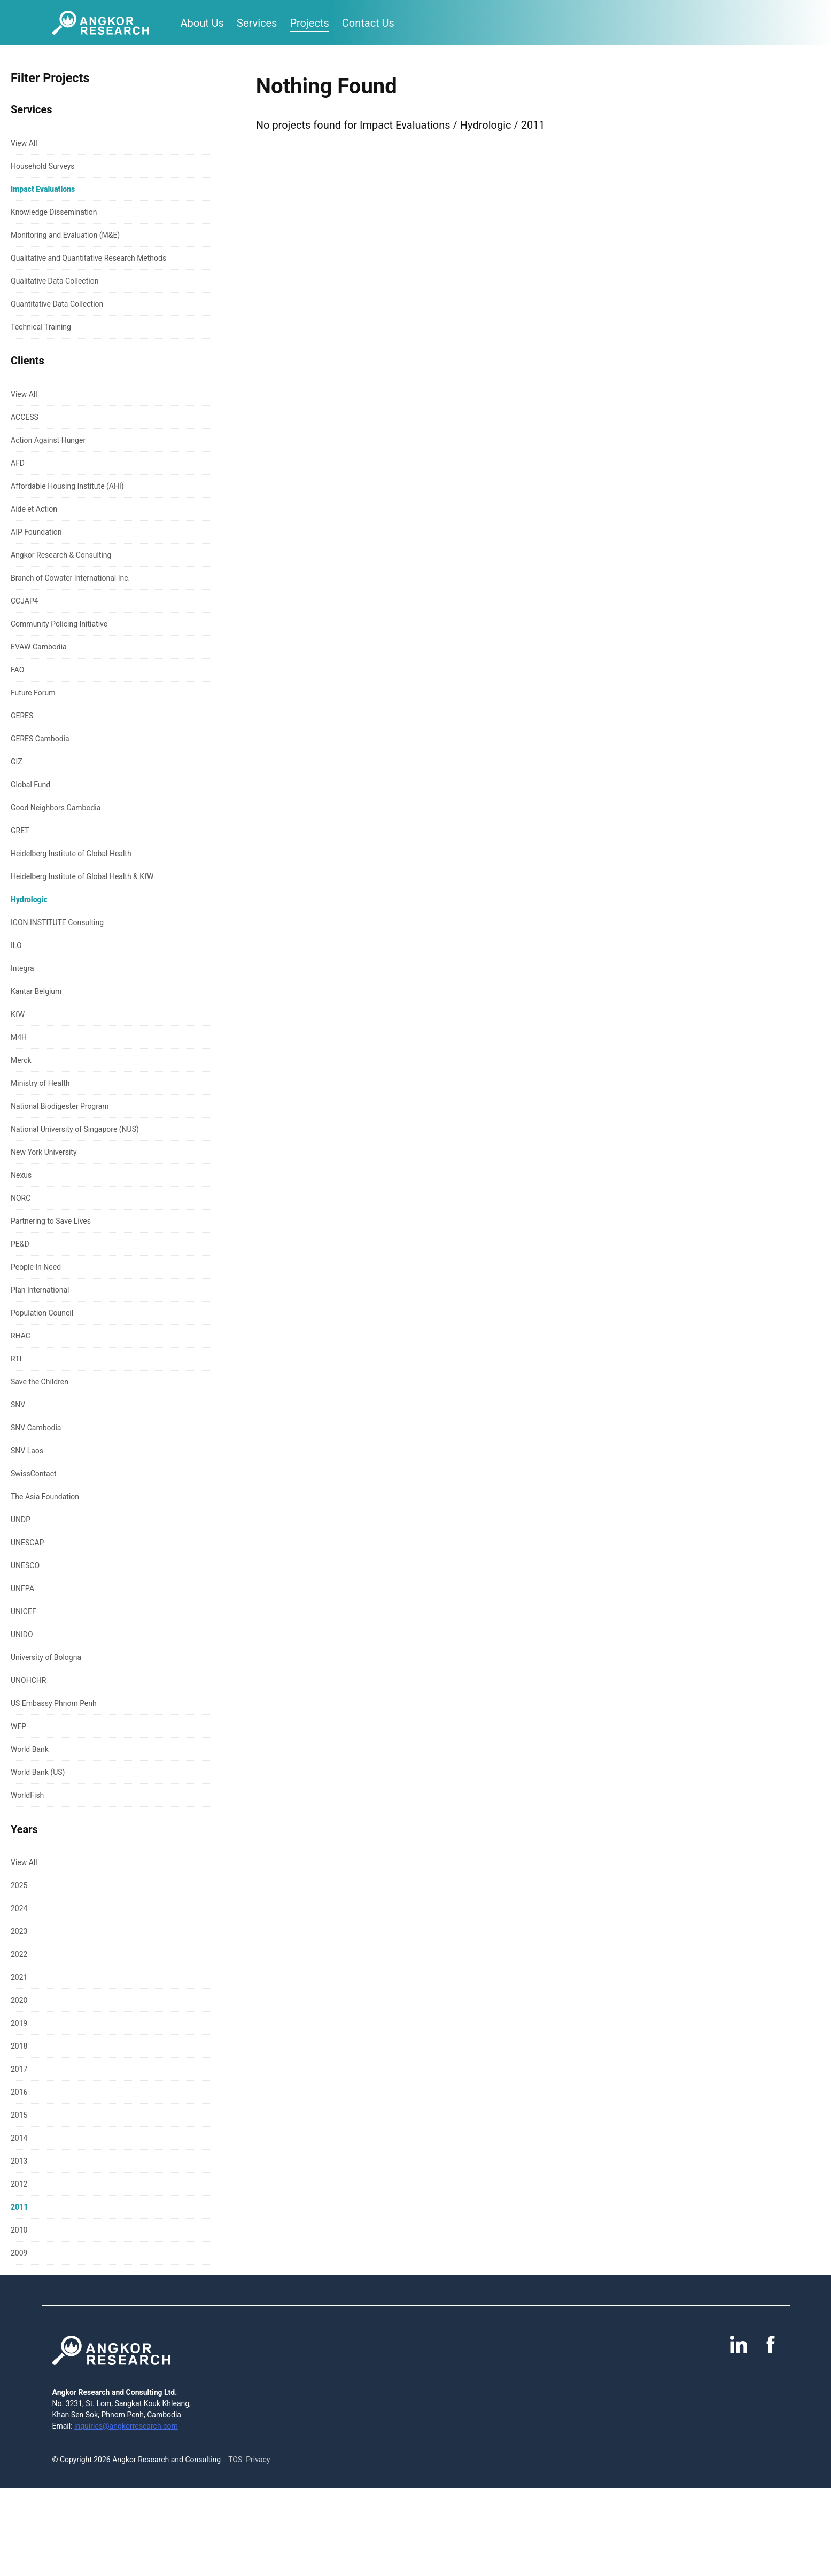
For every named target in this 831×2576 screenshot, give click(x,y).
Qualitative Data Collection (54, 281)
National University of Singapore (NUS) (75, 1129)
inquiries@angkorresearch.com (126, 2426)
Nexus (21, 1175)
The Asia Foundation (45, 1496)
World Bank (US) (38, 1772)
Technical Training (41, 327)
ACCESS (24, 417)
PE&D (20, 1244)
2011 (19, 2207)
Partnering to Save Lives (51, 1221)
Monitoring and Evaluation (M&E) (65, 235)
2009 (19, 2253)
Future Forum (33, 692)
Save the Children (39, 1381)
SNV (18, 1404)
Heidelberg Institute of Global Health (71, 853)
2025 (19, 1885)
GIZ (16, 761)
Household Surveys (43, 166)
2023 (19, 1931)
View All (24, 143)
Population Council (42, 1313)
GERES (22, 715)
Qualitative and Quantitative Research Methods (88, 258)
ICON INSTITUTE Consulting (57, 922)
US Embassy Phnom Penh (54, 1703)
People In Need (36, 1267)
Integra (22, 968)
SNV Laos (27, 1450)
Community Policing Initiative (59, 624)
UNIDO (22, 1634)
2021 (19, 1977)
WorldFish (27, 1795)
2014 (19, 2138)
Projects (309, 23)
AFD (18, 463)
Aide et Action (34, 509)
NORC (20, 1198)
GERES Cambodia (40, 738)
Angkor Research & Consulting (61, 555)
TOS (235, 2459)
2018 (19, 2046)
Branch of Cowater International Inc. (70, 578)
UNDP (20, 1519)
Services (257, 23)
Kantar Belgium (36, 991)
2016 (19, 2092)
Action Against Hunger (48, 440)
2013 (19, 2161)
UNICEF (23, 1611)
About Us (202, 23)
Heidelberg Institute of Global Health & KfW (82, 876)
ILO (16, 945)
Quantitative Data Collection (57, 304)
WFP (18, 1726)
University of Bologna (46, 1657)
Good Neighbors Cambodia (55, 807)
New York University (44, 1152)
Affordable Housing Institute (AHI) (67, 486)
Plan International (40, 1290)
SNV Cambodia (36, 1427)
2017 (19, 2069)
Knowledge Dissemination (54, 212)
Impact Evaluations (43, 189)
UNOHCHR (28, 1680)
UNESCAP (27, 1542)
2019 (19, 2023)
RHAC (20, 1336)
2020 (19, 2000)
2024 (19, 1908)
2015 (19, 2115)
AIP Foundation (36, 532)
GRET (20, 830)
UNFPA (22, 1588)
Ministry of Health (40, 1083)
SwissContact (34, 1473)
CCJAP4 (24, 601)
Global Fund (30, 784)
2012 (19, 2184)
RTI (16, 1358)
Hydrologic (29, 899)
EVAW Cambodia (39, 647)
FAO (17, 669)
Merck (21, 1060)
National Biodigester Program (60, 1106)
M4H (19, 1037)
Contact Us (368, 23)
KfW (18, 1014)
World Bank (30, 1749)
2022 (19, 1954)
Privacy (258, 2459)
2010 (19, 2230)
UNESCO (25, 1565)
